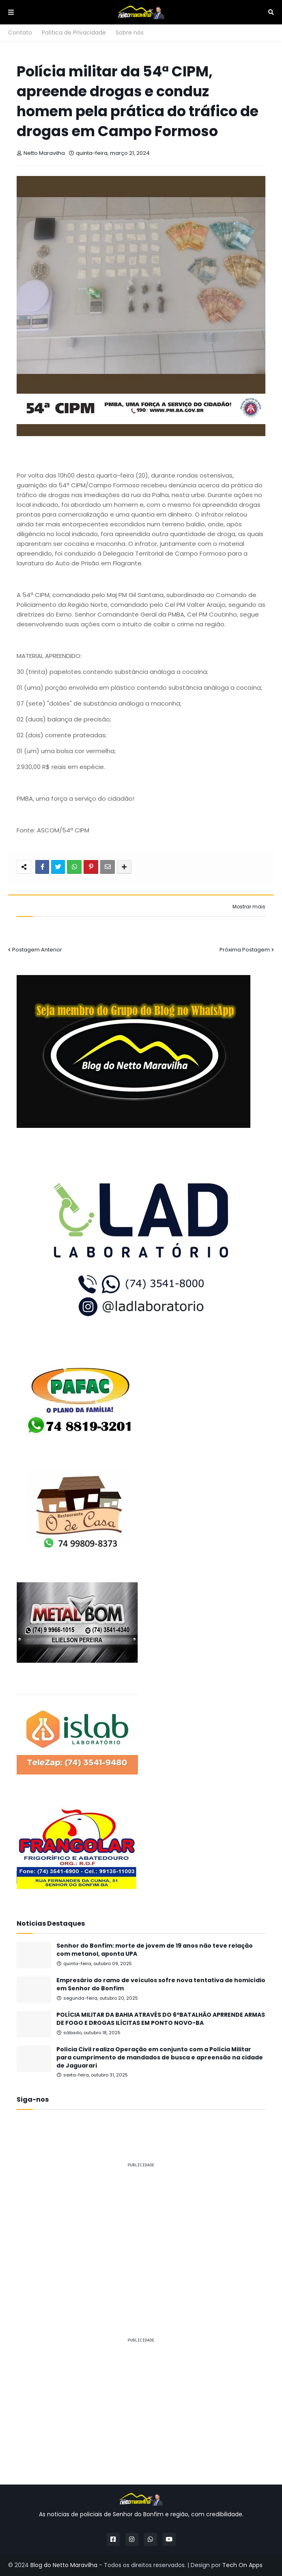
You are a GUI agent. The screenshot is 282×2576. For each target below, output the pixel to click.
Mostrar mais (248, 907)
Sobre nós (130, 32)
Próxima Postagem (245, 950)
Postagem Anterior (37, 950)
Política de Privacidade (74, 32)
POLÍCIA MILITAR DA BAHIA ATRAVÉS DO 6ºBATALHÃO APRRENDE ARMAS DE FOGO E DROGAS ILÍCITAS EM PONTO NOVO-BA (160, 2019)
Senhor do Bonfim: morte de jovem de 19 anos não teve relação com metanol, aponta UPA (154, 1950)
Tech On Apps (242, 2565)
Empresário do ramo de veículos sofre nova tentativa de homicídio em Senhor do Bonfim (160, 1984)
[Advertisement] (141, 2232)
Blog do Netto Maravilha (63, 2565)
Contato (20, 32)
